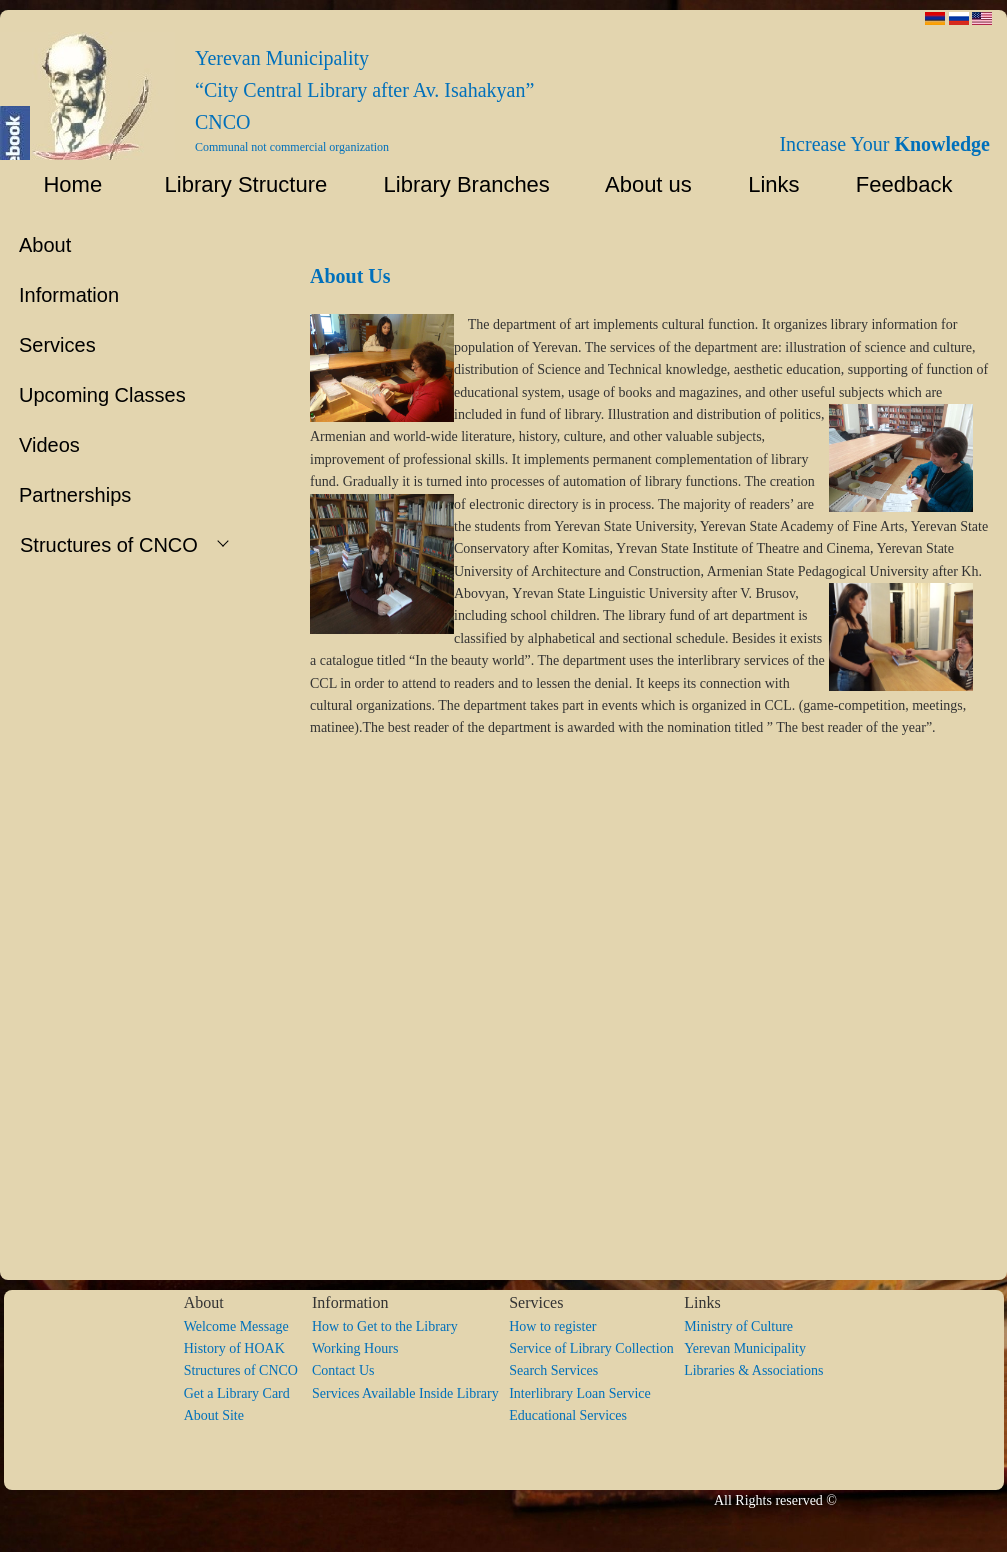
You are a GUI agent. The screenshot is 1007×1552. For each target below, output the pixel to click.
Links (765, 184)
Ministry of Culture (738, 1326)
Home (60, 184)
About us (640, 184)
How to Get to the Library (385, 1326)
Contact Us (343, 1370)
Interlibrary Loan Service (580, 1393)
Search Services (553, 1370)
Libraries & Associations (753, 1370)
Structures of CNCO (248, 1370)
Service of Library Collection (596, 1348)
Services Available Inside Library (410, 1393)
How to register (552, 1326)
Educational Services (568, 1415)
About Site (214, 1415)
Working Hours (355, 1348)
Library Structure (233, 184)
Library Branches (457, 184)
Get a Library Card (237, 1393)
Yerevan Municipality (745, 1348)
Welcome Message (236, 1326)
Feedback (911, 184)
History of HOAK (234, 1348)
